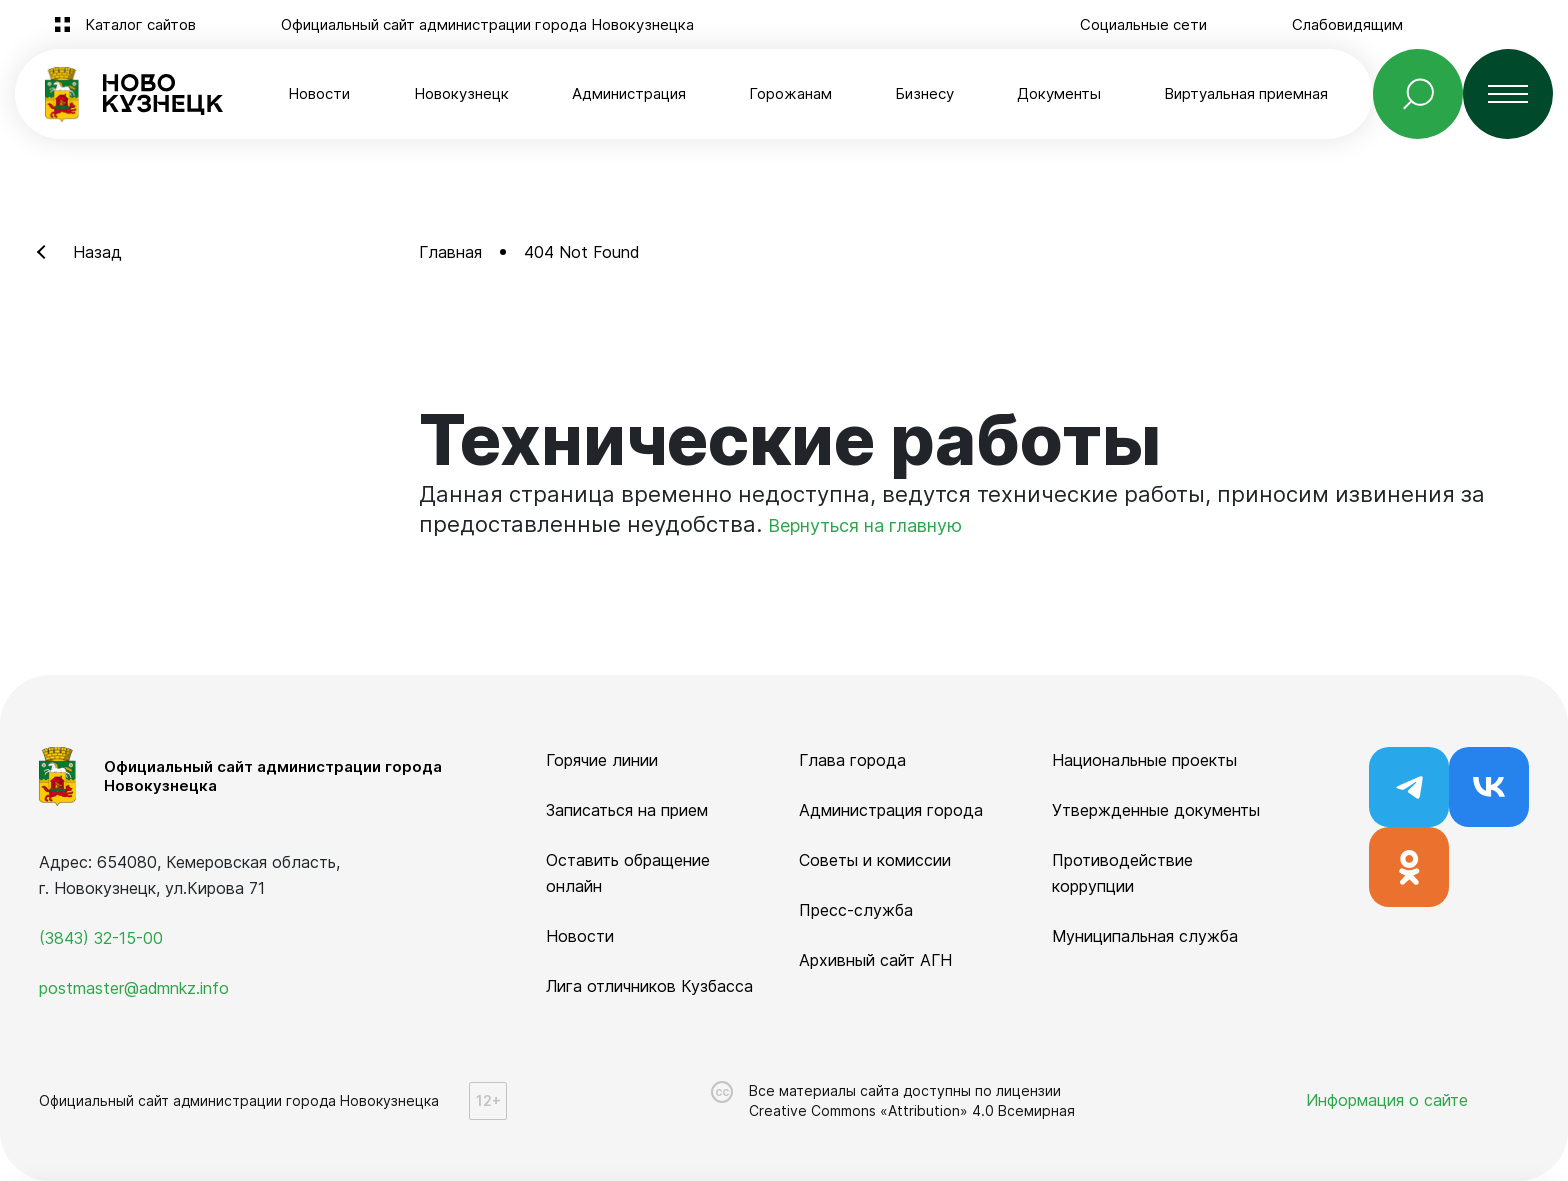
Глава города (852, 760)
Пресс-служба (856, 910)
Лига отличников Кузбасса (649, 986)
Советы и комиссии (875, 860)
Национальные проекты (1144, 760)
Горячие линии (602, 760)
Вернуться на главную (865, 525)
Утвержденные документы (1156, 810)
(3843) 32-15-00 (101, 938)
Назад (97, 252)
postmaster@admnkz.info (134, 988)
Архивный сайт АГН (875, 960)
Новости (319, 93)
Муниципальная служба (1145, 936)
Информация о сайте (1387, 1100)
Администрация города (891, 810)
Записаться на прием (627, 810)
